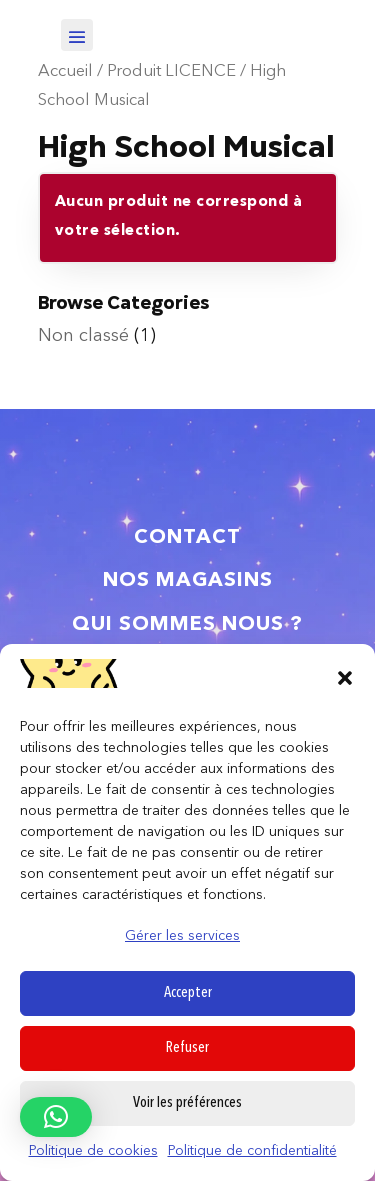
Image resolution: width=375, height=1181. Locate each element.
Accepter (188, 993)
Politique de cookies (93, 1151)
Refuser (187, 1048)
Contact (187, 538)
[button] (345, 678)
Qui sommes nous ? (187, 625)
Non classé (83, 336)
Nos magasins (188, 581)
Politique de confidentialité (252, 1151)
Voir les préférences (187, 1103)
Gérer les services (182, 936)
